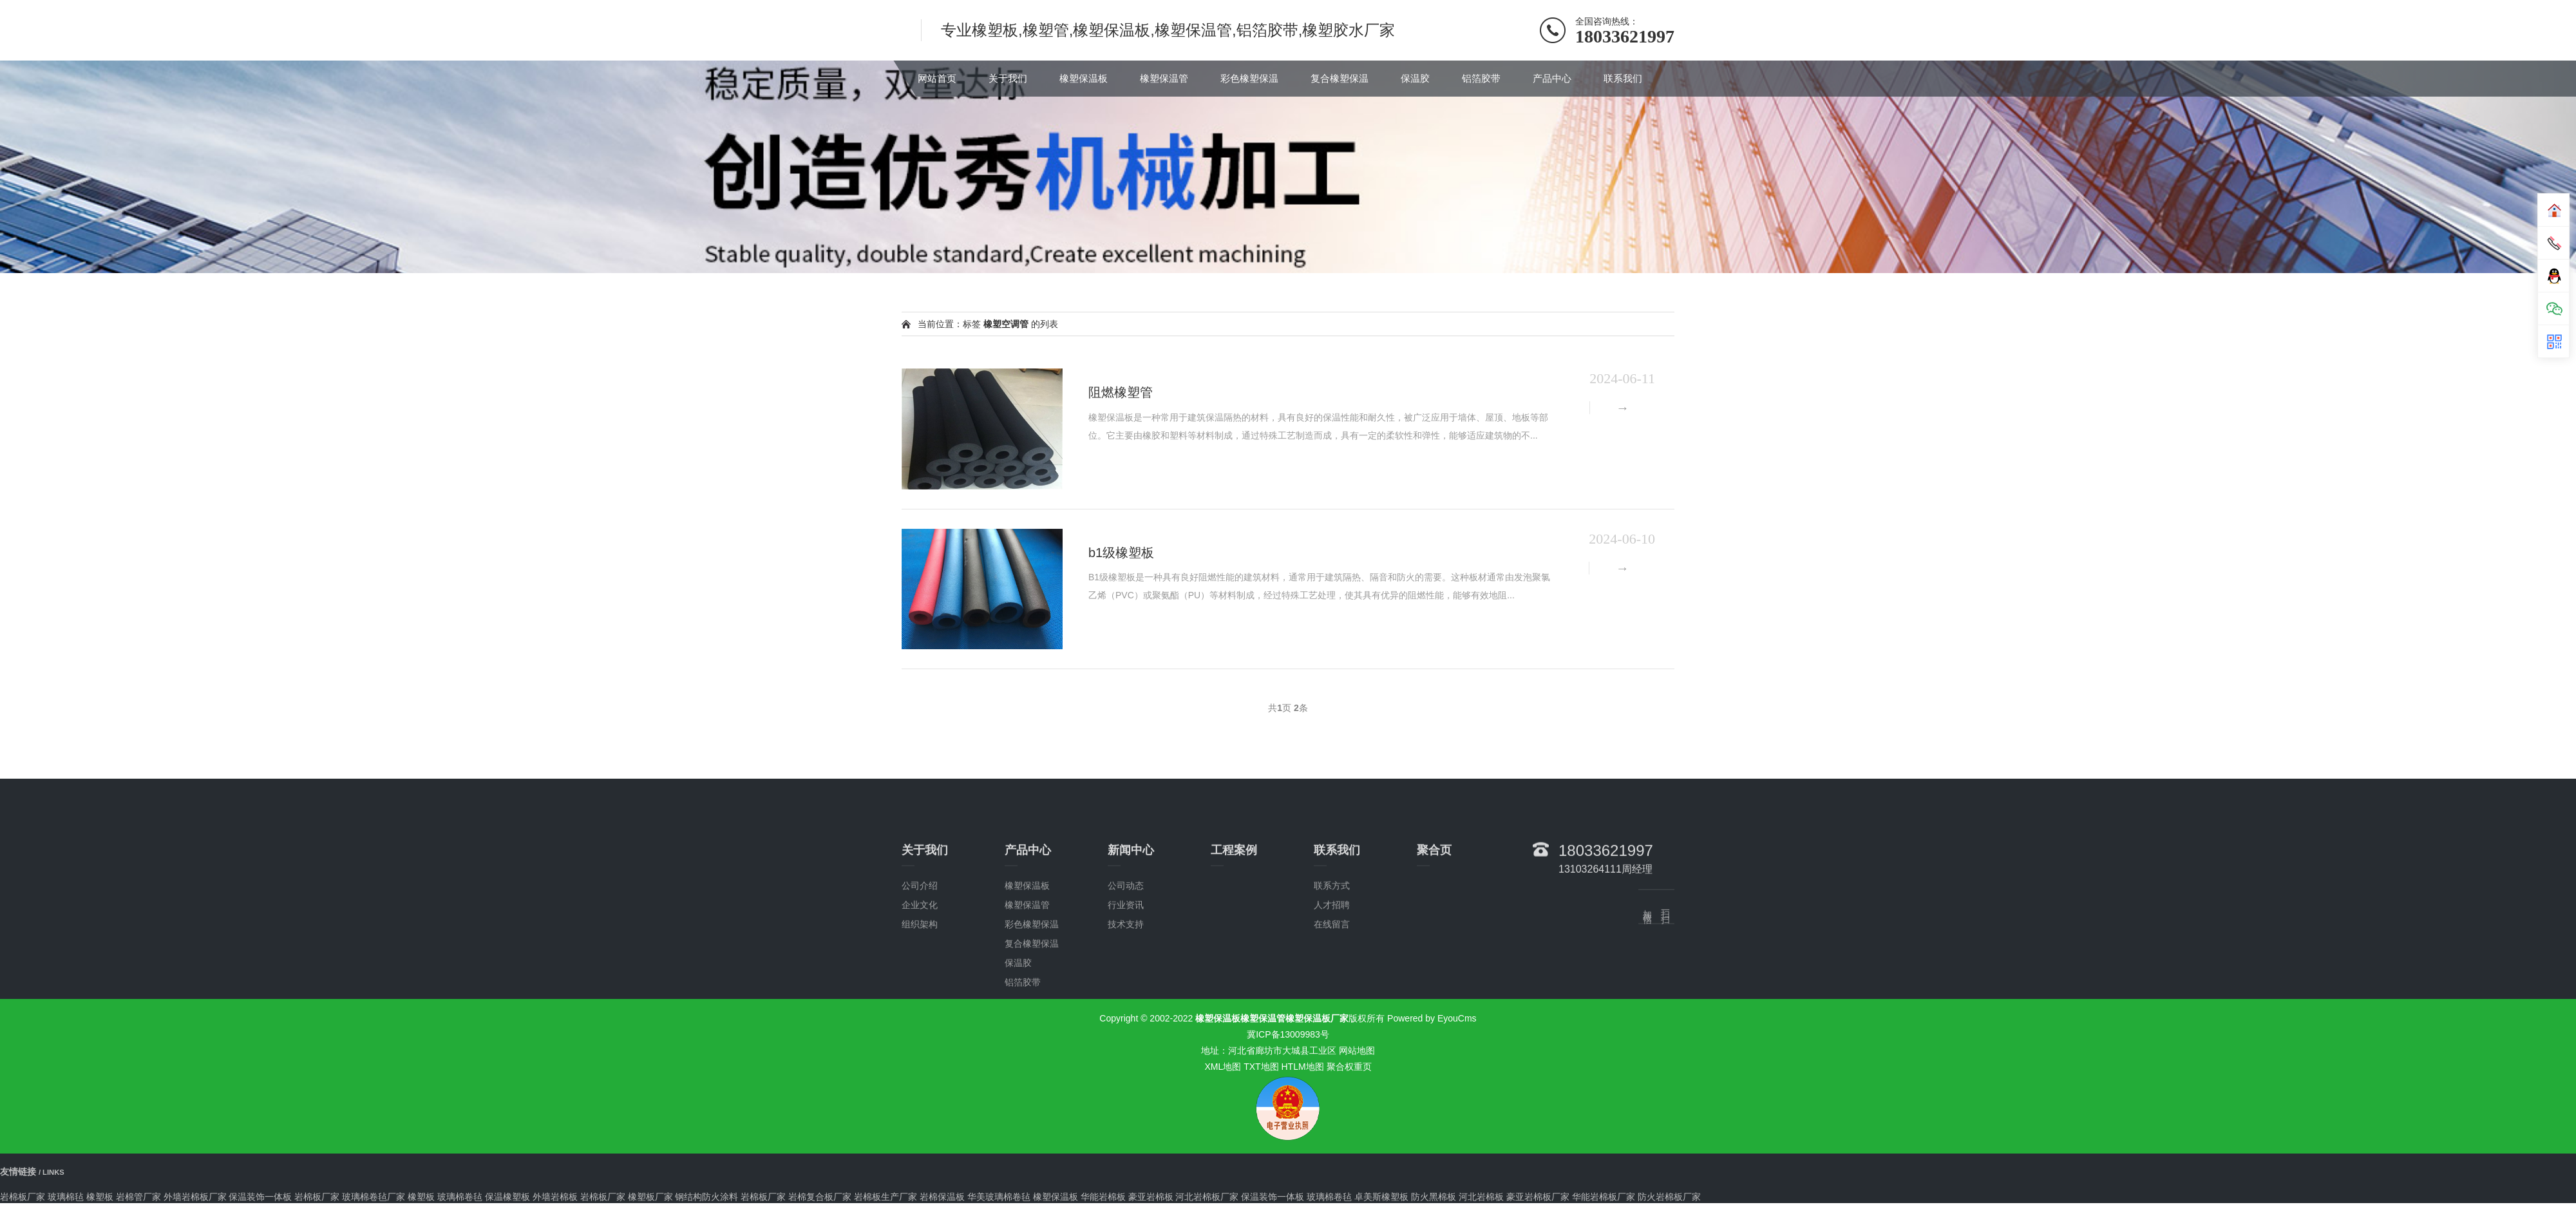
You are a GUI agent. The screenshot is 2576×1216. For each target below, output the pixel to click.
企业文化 (920, 990)
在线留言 (1332, 1010)
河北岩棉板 (1481, 1197)
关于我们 (1008, 78)
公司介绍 (920, 971)
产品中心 (1552, 78)
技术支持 (1126, 1010)
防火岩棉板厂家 (1669, 1197)
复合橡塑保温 (1339, 78)
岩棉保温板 (942, 1197)
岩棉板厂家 (22, 1197)
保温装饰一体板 (260, 1197)
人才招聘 (1332, 990)
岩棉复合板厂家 (819, 1197)
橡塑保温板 (1083, 78)
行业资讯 (1126, 990)
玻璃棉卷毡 (459, 1197)
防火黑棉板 (1433, 1197)
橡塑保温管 (1164, 78)
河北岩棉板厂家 (1206, 1197)
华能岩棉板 (1103, 1197)
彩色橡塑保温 (1249, 78)
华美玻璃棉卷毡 (998, 1197)
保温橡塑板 (507, 1197)
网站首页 (937, 78)
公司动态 (1126, 971)
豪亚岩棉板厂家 (1537, 1197)
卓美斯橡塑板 (1381, 1197)
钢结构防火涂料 (706, 1197)
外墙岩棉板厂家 (195, 1197)
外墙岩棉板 (555, 1197)
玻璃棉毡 (66, 1197)
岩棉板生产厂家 (885, 1197)
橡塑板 (99, 1197)
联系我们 (1623, 78)
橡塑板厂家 (650, 1197)
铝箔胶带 (1481, 78)
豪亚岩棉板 (1150, 1197)
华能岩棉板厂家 (1603, 1197)
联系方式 (1332, 971)
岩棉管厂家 (138, 1197)
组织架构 (920, 1010)
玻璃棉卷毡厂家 (373, 1197)
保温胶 (1415, 78)
